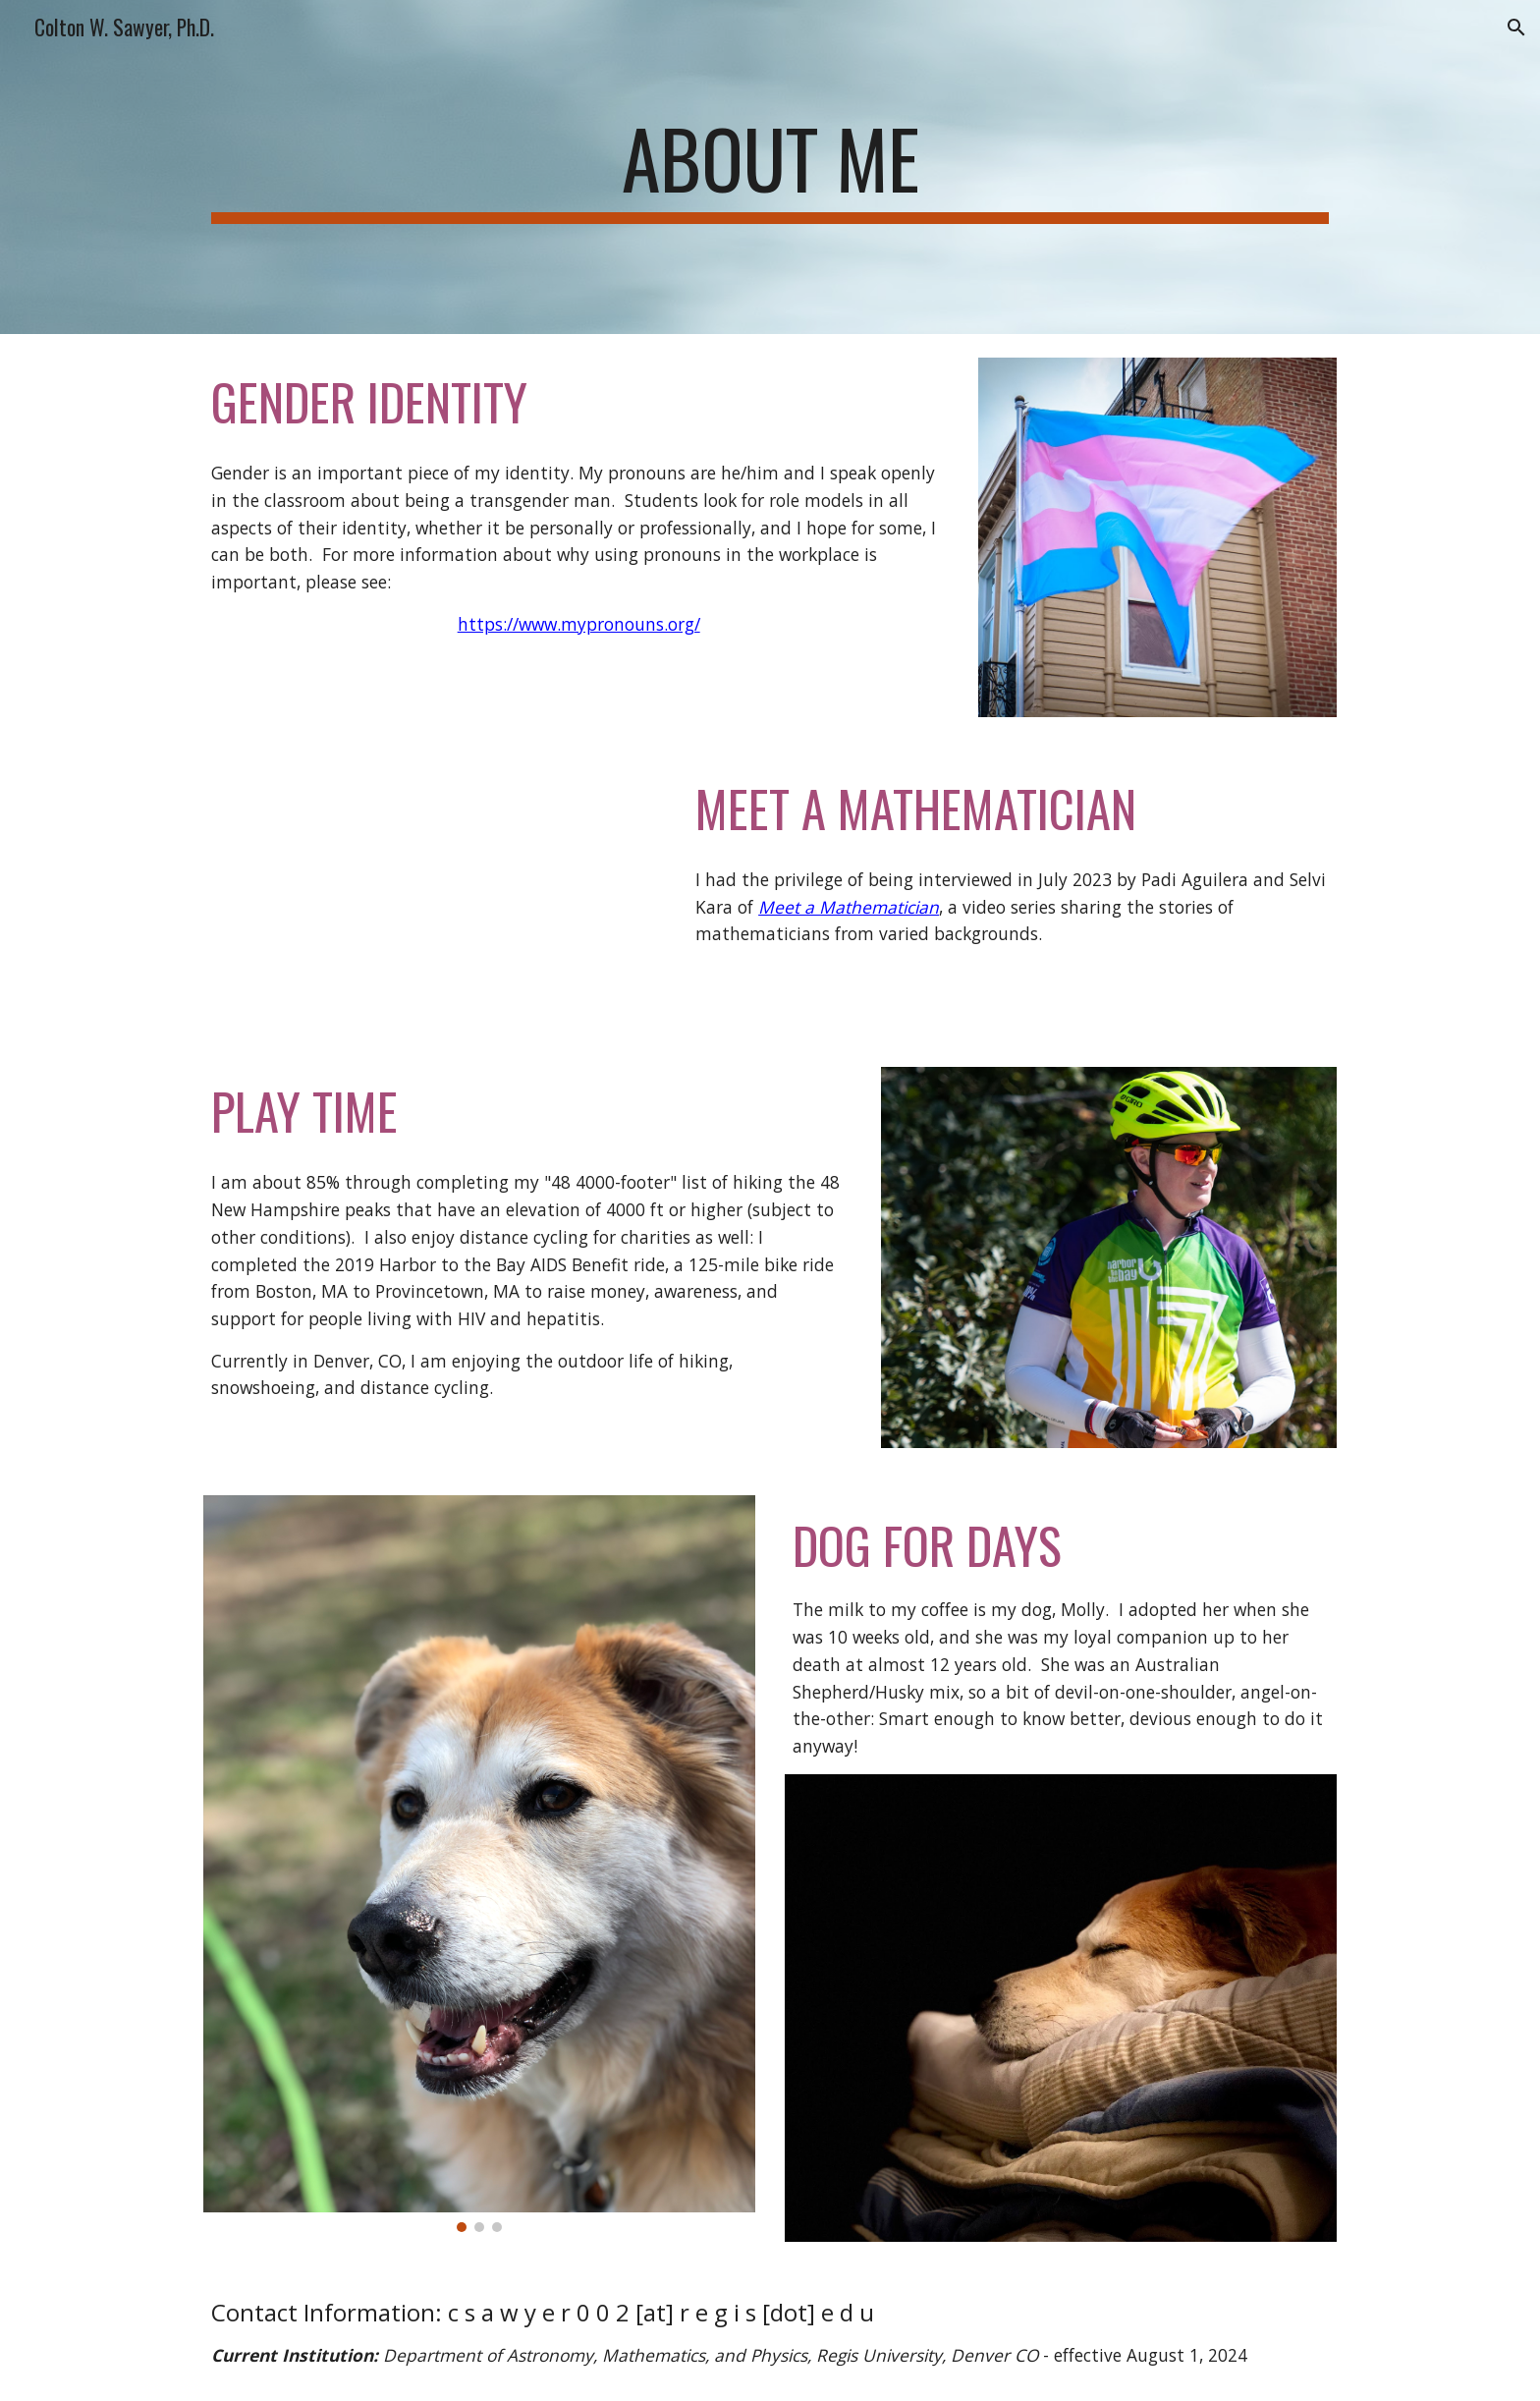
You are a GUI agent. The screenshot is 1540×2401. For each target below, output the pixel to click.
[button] (1516, 27)
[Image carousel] (479, 1863)
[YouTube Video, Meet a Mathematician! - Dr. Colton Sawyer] (431, 892)
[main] (770, 167)
